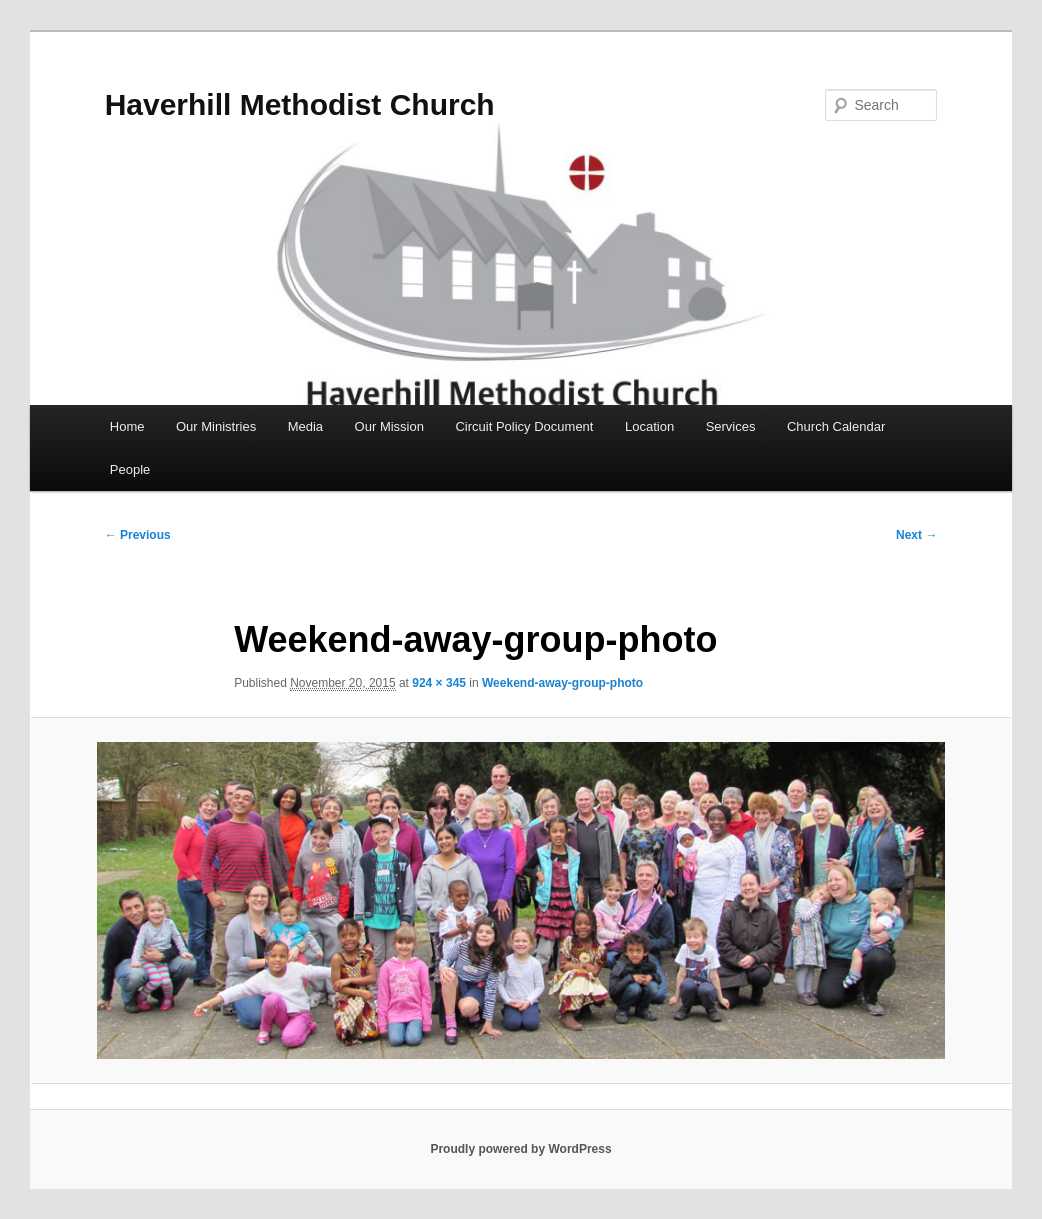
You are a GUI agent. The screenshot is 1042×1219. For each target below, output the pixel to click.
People (130, 469)
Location (649, 426)
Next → (916, 535)
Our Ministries (216, 426)
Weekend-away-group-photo (562, 683)
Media (305, 426)
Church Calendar (836, 426)
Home (127, 426)
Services (731, 426)
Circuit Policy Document (524, 426)
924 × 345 (439, 683)
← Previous (138, 535)
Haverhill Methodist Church (300, 104)
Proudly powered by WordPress (520, 1149)
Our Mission (389, 426)
